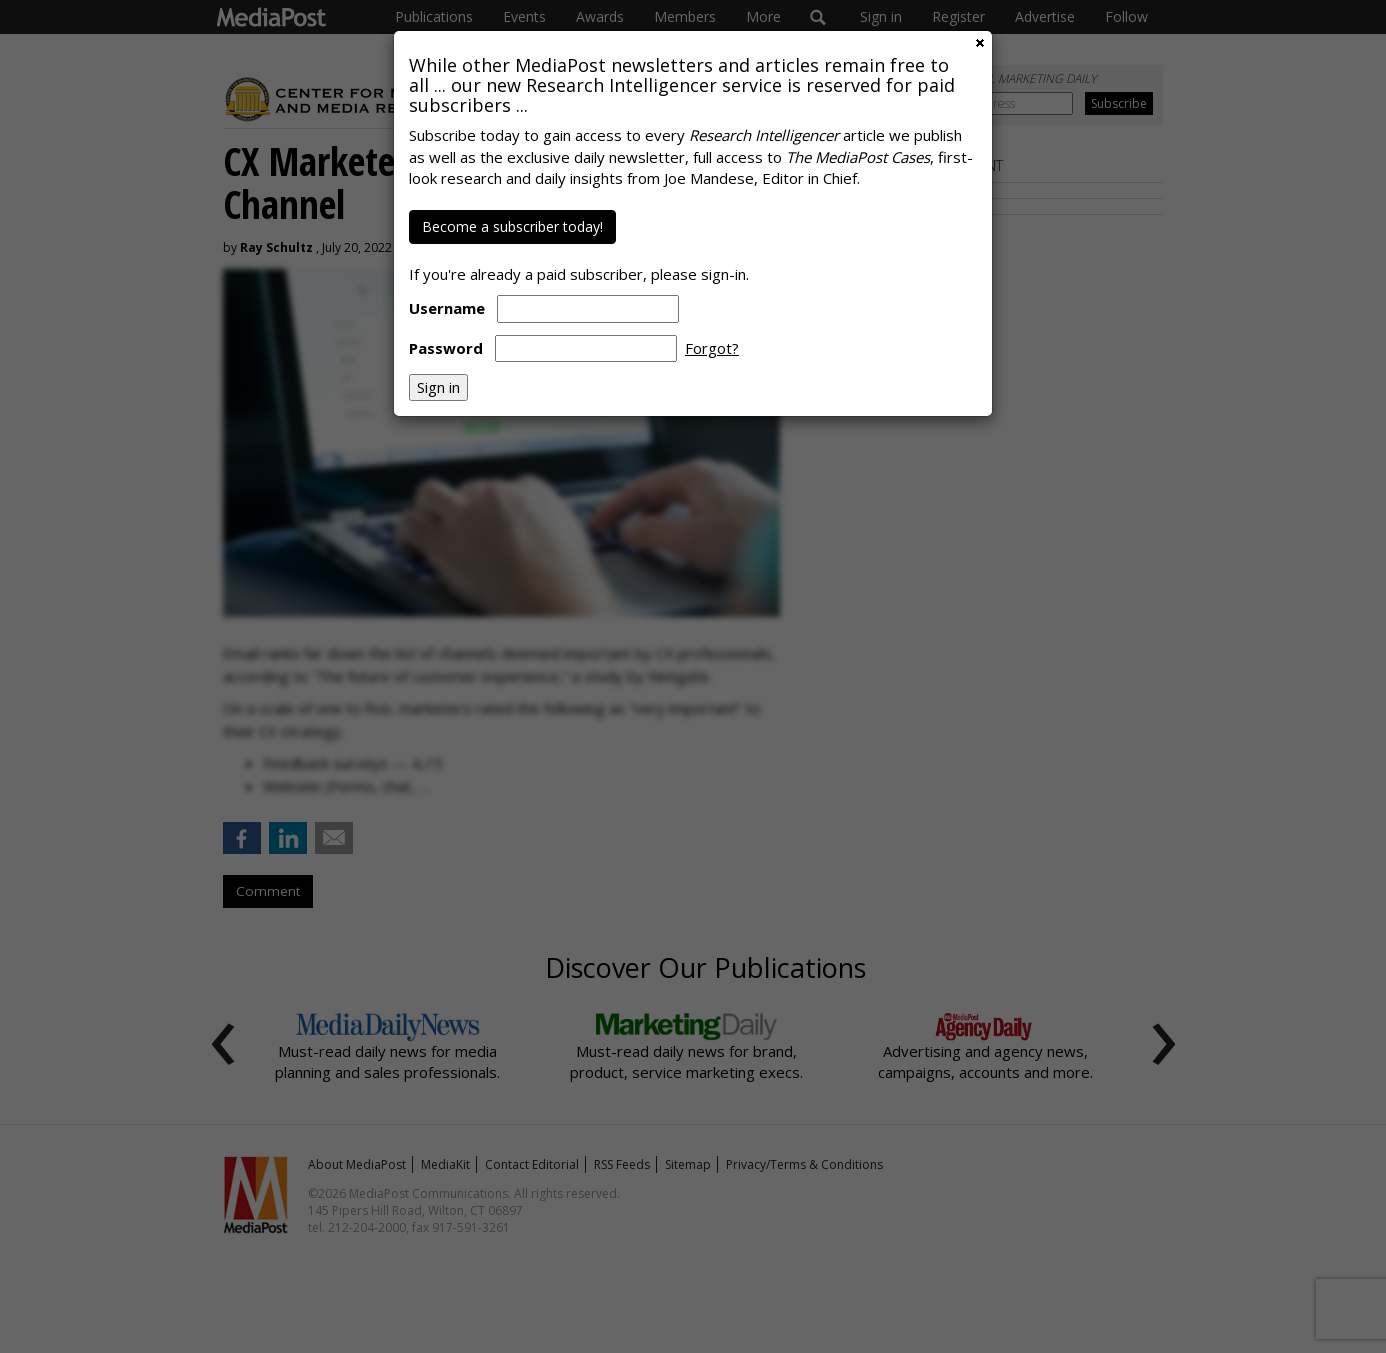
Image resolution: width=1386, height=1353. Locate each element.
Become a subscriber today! (512, 226)
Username (447, 308)
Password (446, 348)
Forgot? (712, 348)
